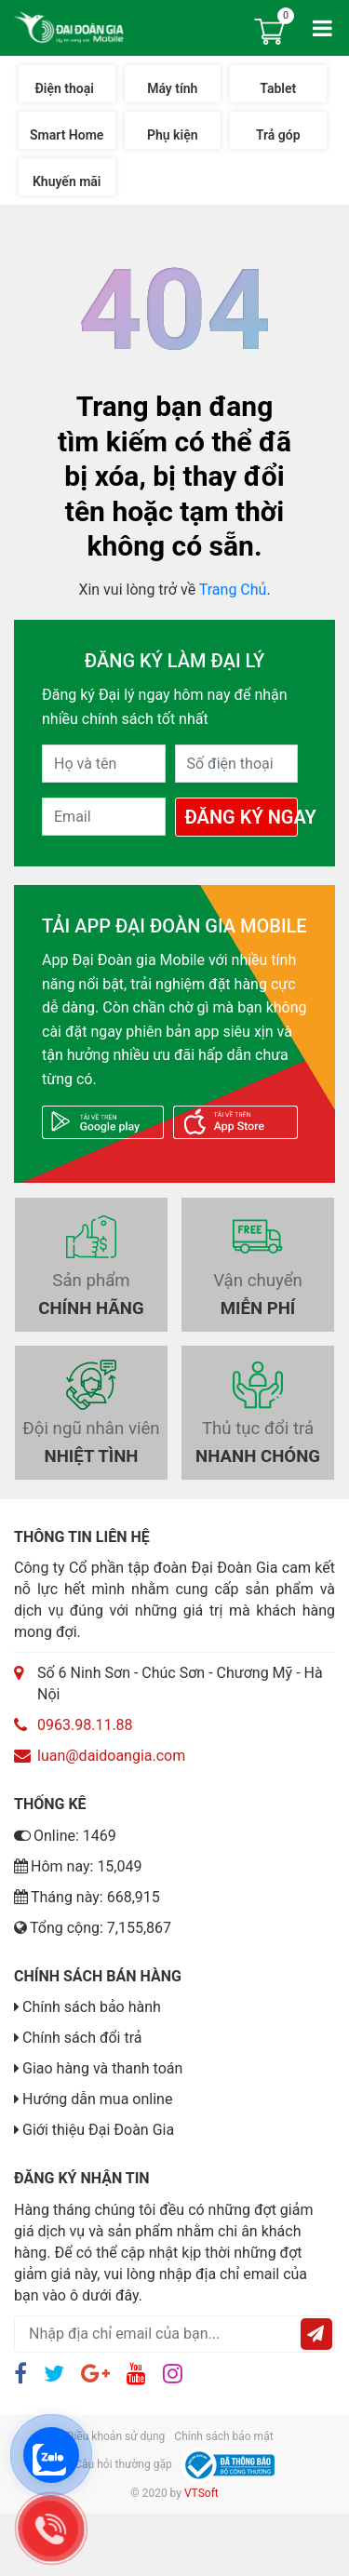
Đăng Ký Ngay (242, 817)
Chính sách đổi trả (82, 2037)
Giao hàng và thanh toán (102, 2068)
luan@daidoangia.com (111, 1755)
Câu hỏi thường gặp (122, 2464)
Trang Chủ (233, 589)
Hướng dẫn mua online (97, 2099)
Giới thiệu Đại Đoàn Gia (98, 2130)
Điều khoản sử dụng (115, 2436)
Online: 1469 (65, 1836)
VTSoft (201, 2493)
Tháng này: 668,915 (87, 1897)
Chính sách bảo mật (223, 2436)
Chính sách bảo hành (91, 2007)
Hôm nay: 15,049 (77, 1866)
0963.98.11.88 (85, 1725)
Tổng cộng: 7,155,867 (92, 1928)
